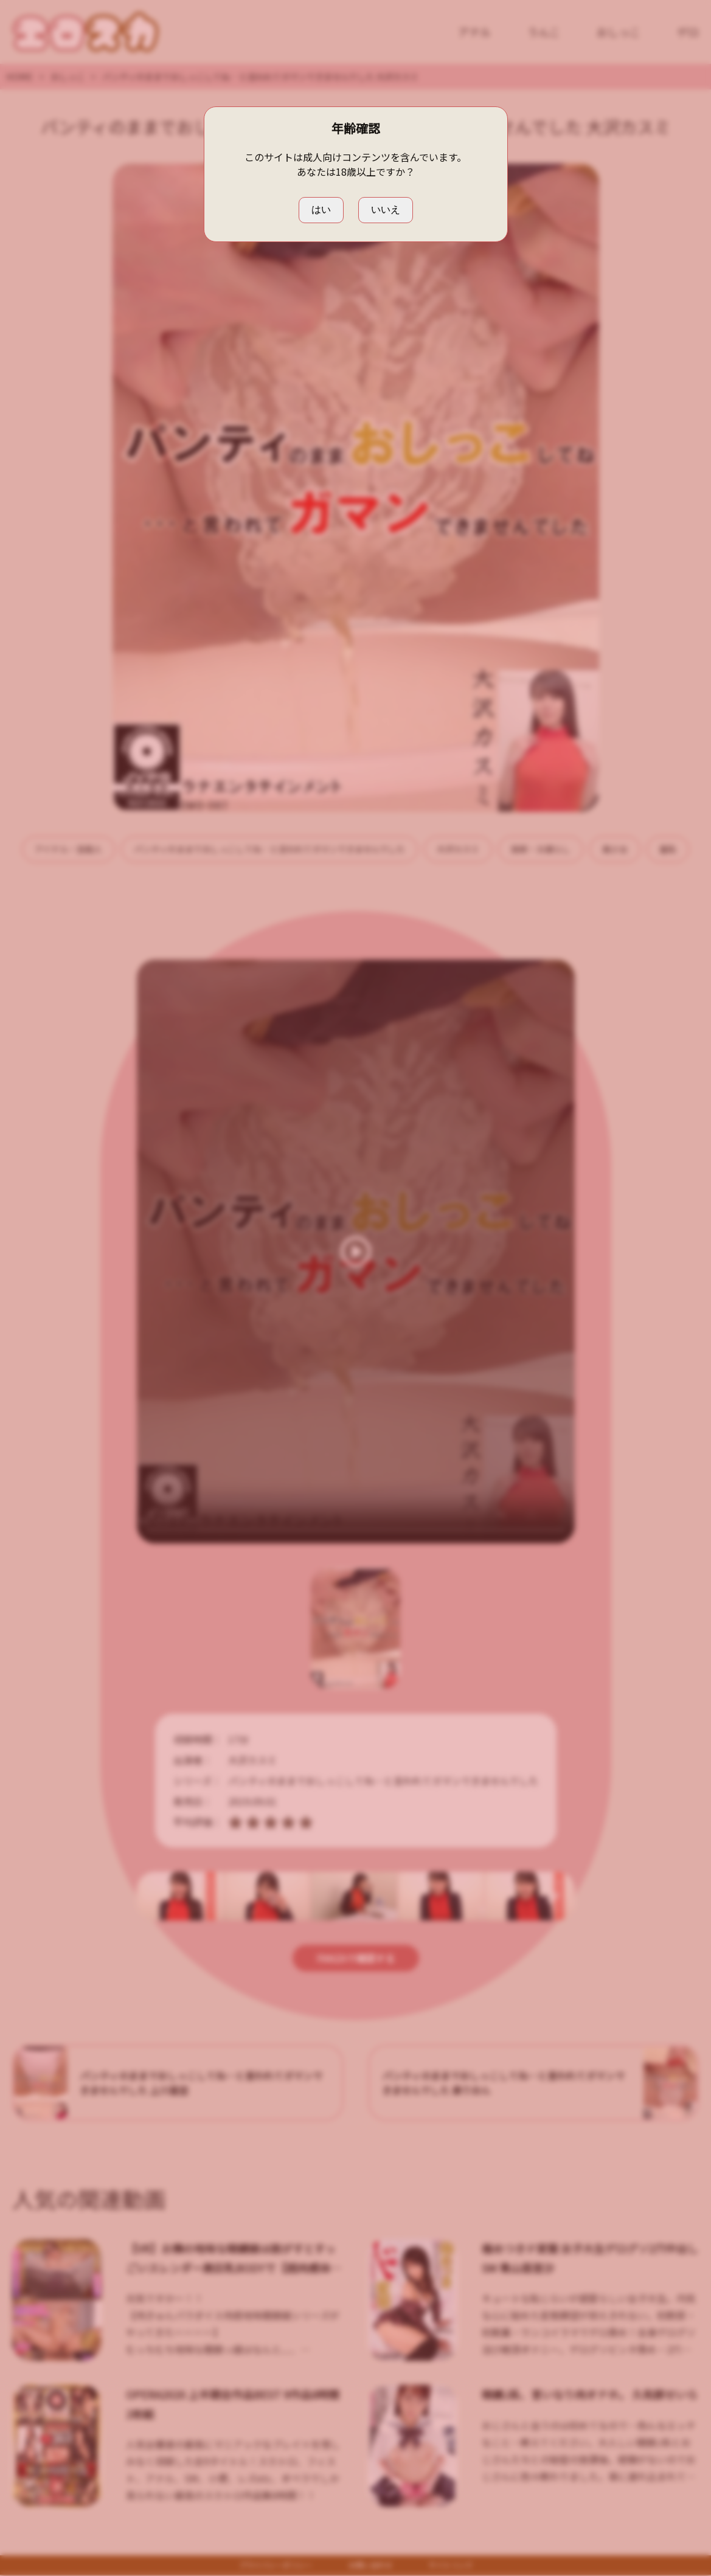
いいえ (385, 209)
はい (321, 209)
